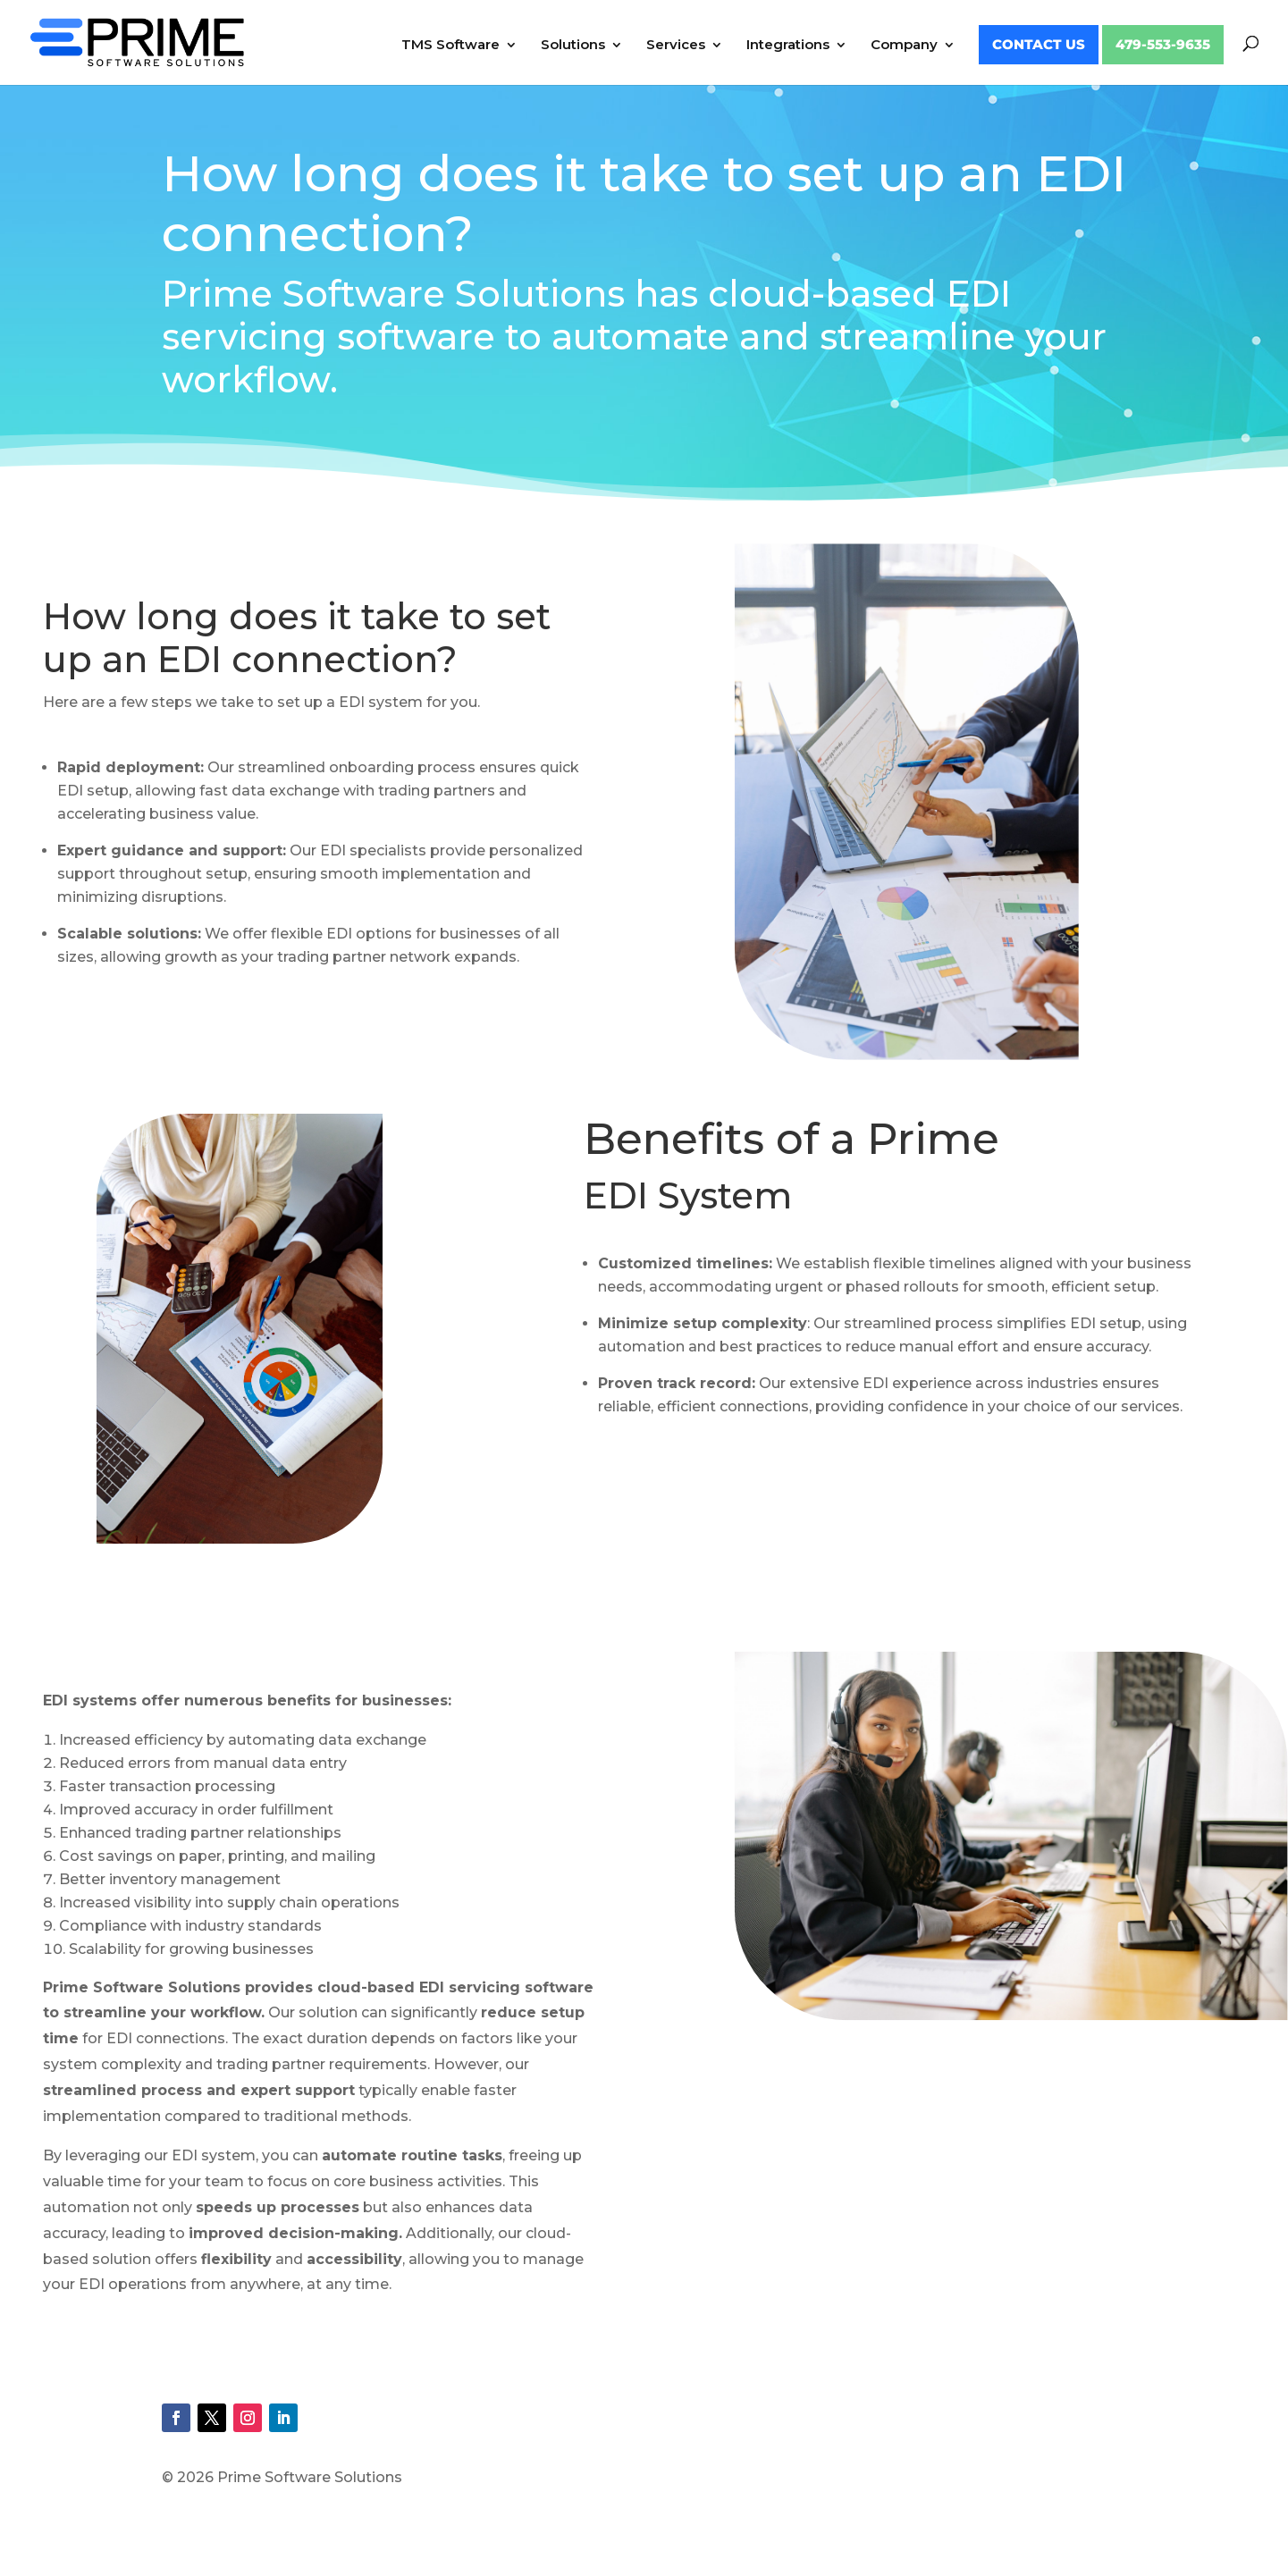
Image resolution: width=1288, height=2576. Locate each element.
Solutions (573, 45)
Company (904, 45)
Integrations (787, 45)
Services (675, 45)
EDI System (688, 1195)
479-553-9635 (1162, 44)
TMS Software (450, 45)
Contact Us (1038, 44)
